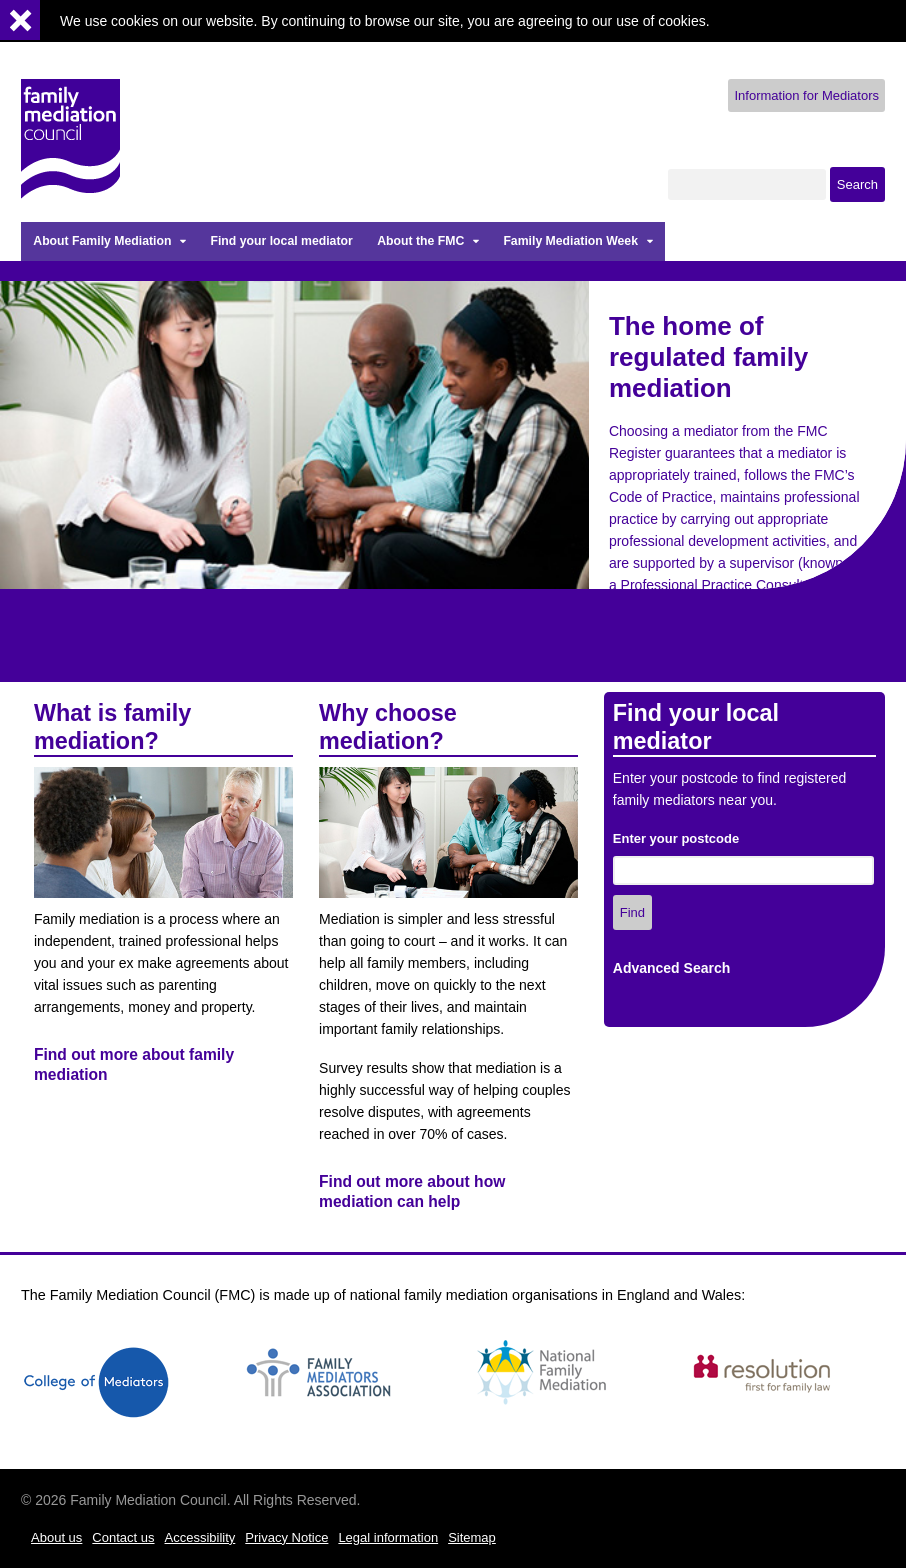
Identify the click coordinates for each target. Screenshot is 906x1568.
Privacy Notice (286, 1537)
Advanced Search (672, 968)
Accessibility (200, 1537)
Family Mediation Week (570, 241)
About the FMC (420, 241)
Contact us (123, 1537)
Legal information (388, 1537)
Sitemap (472, 1537)
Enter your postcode (676, 838)
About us (56, 1537)
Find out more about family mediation (134, 1064)
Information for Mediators (806, 95)
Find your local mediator (281, 241)
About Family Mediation (102, 241)
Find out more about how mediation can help (412, 1191)
